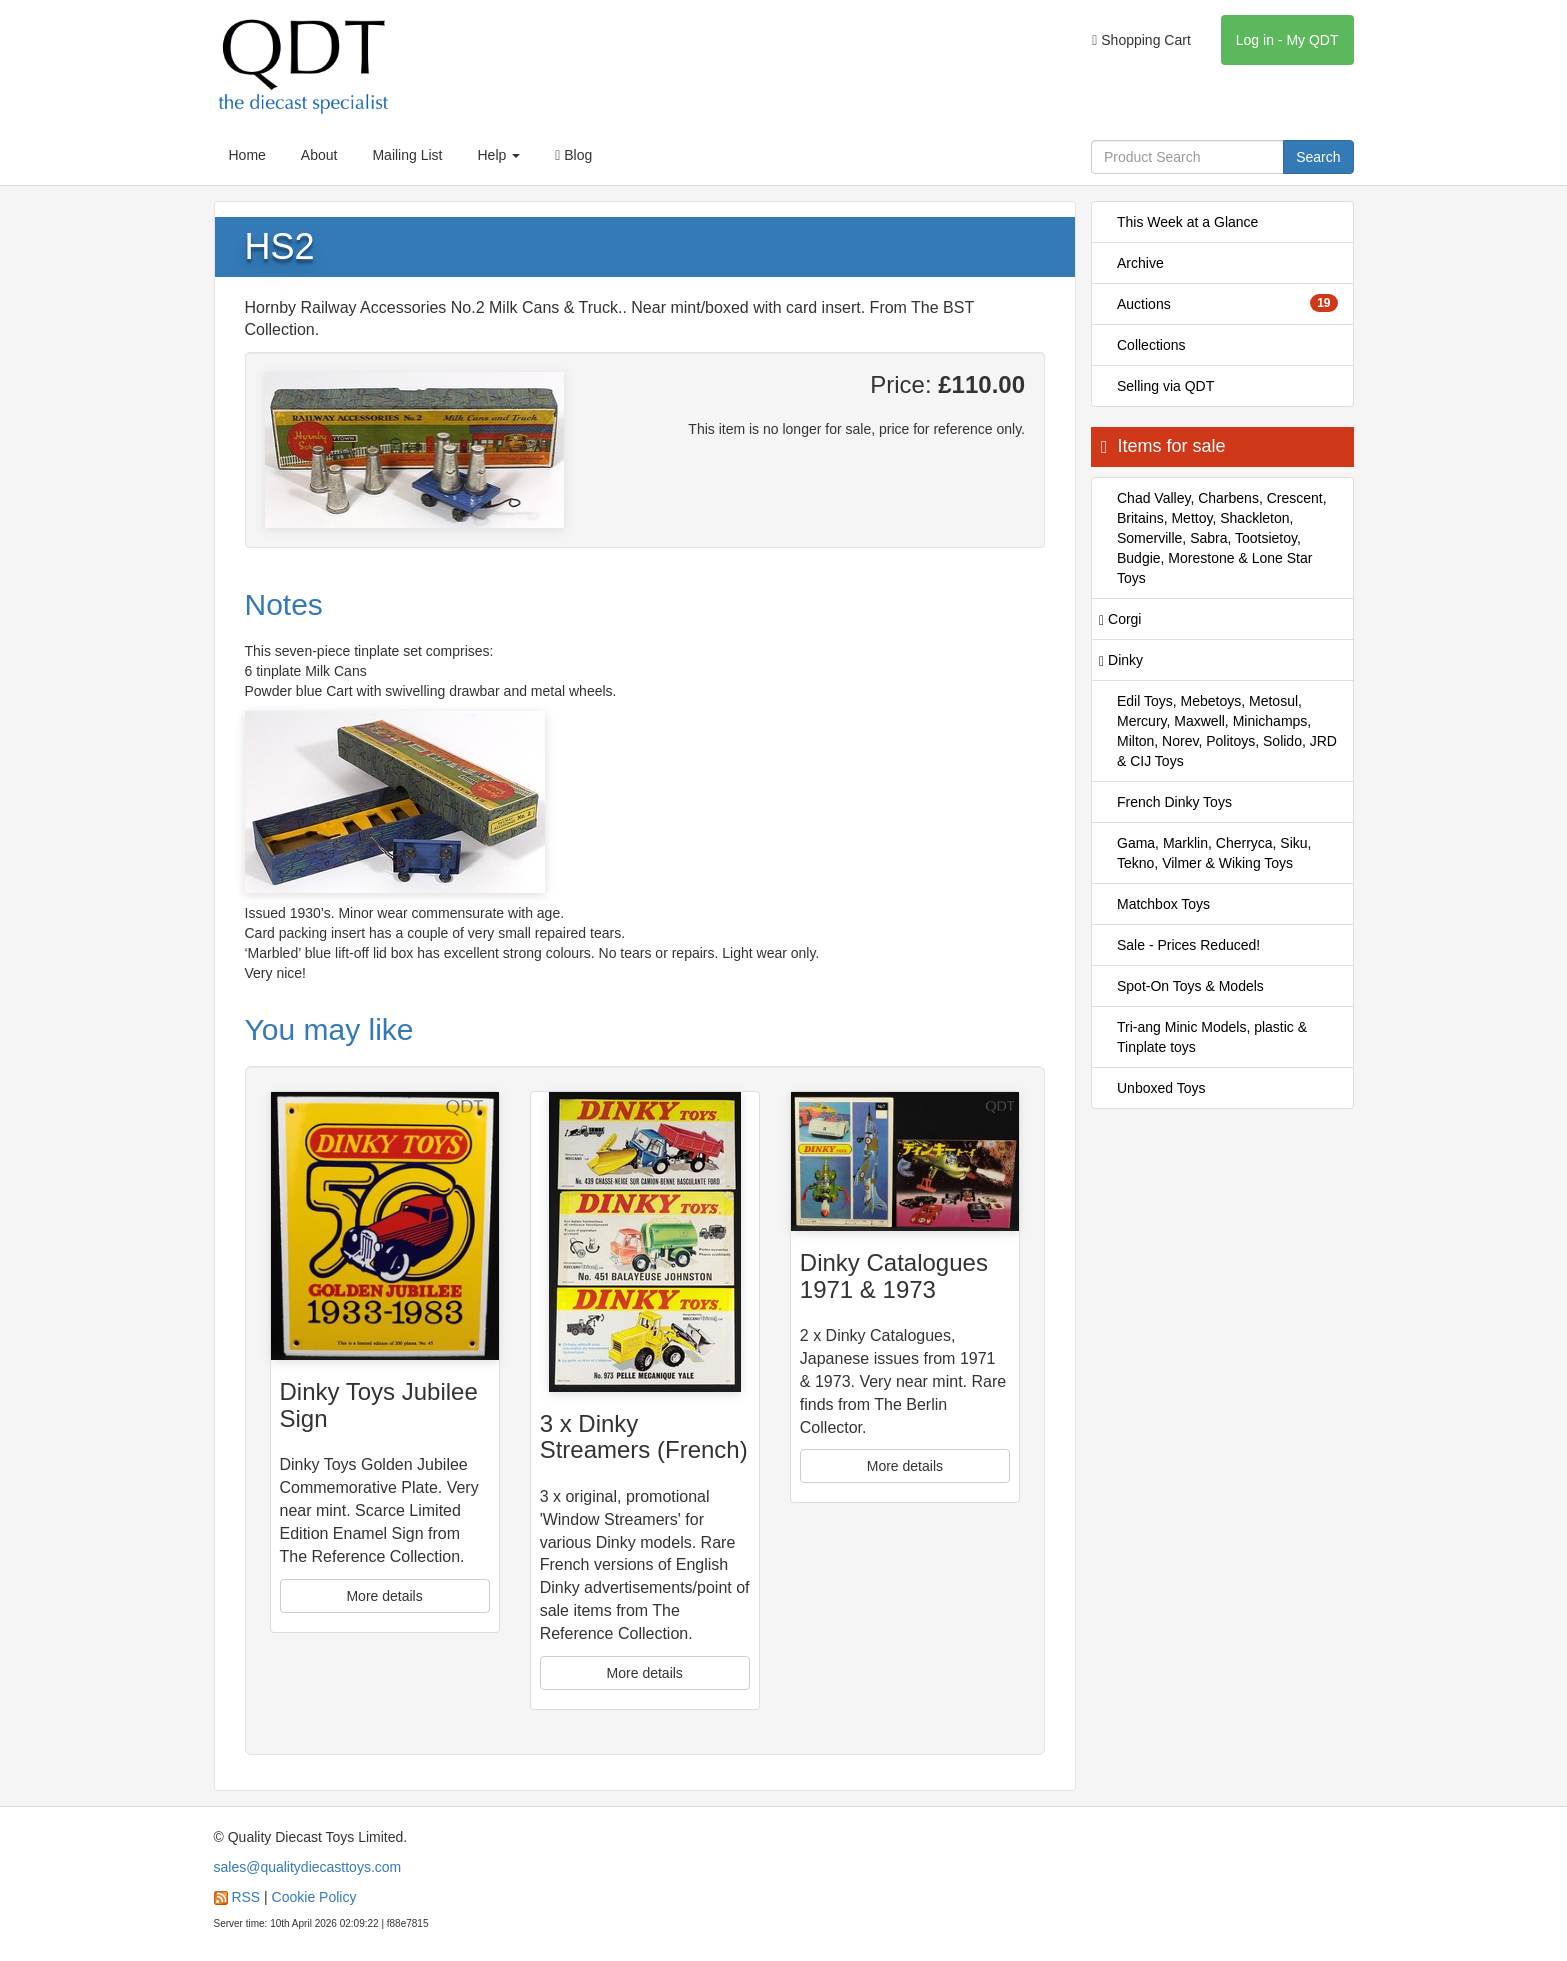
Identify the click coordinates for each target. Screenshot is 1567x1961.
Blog (573, 155)
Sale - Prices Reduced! (1188, 945)
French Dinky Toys (1174, 802)
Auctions (1227, 303)
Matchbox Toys (1163, 904)
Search (1318, 157)
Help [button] (498, 155)
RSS (245, 1897)
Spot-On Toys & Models (1190, 986)
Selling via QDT (1165, 386)
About (319, 155)
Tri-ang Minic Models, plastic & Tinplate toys (1212, 1037)
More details (384, 1596)
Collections (1151, 345)
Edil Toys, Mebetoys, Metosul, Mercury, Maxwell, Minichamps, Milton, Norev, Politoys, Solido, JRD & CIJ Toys (1227, 731)
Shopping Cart (1141, 40)
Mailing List (407, 155)
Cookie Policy (314, 1897)
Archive (1140, 263)
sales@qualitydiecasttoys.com (308, 1867)
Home (247, 155)
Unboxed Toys (1161, 1088)
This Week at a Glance (1187, 222)
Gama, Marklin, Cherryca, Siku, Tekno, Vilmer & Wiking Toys (1214, 853)
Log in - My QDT (1287, 40)
